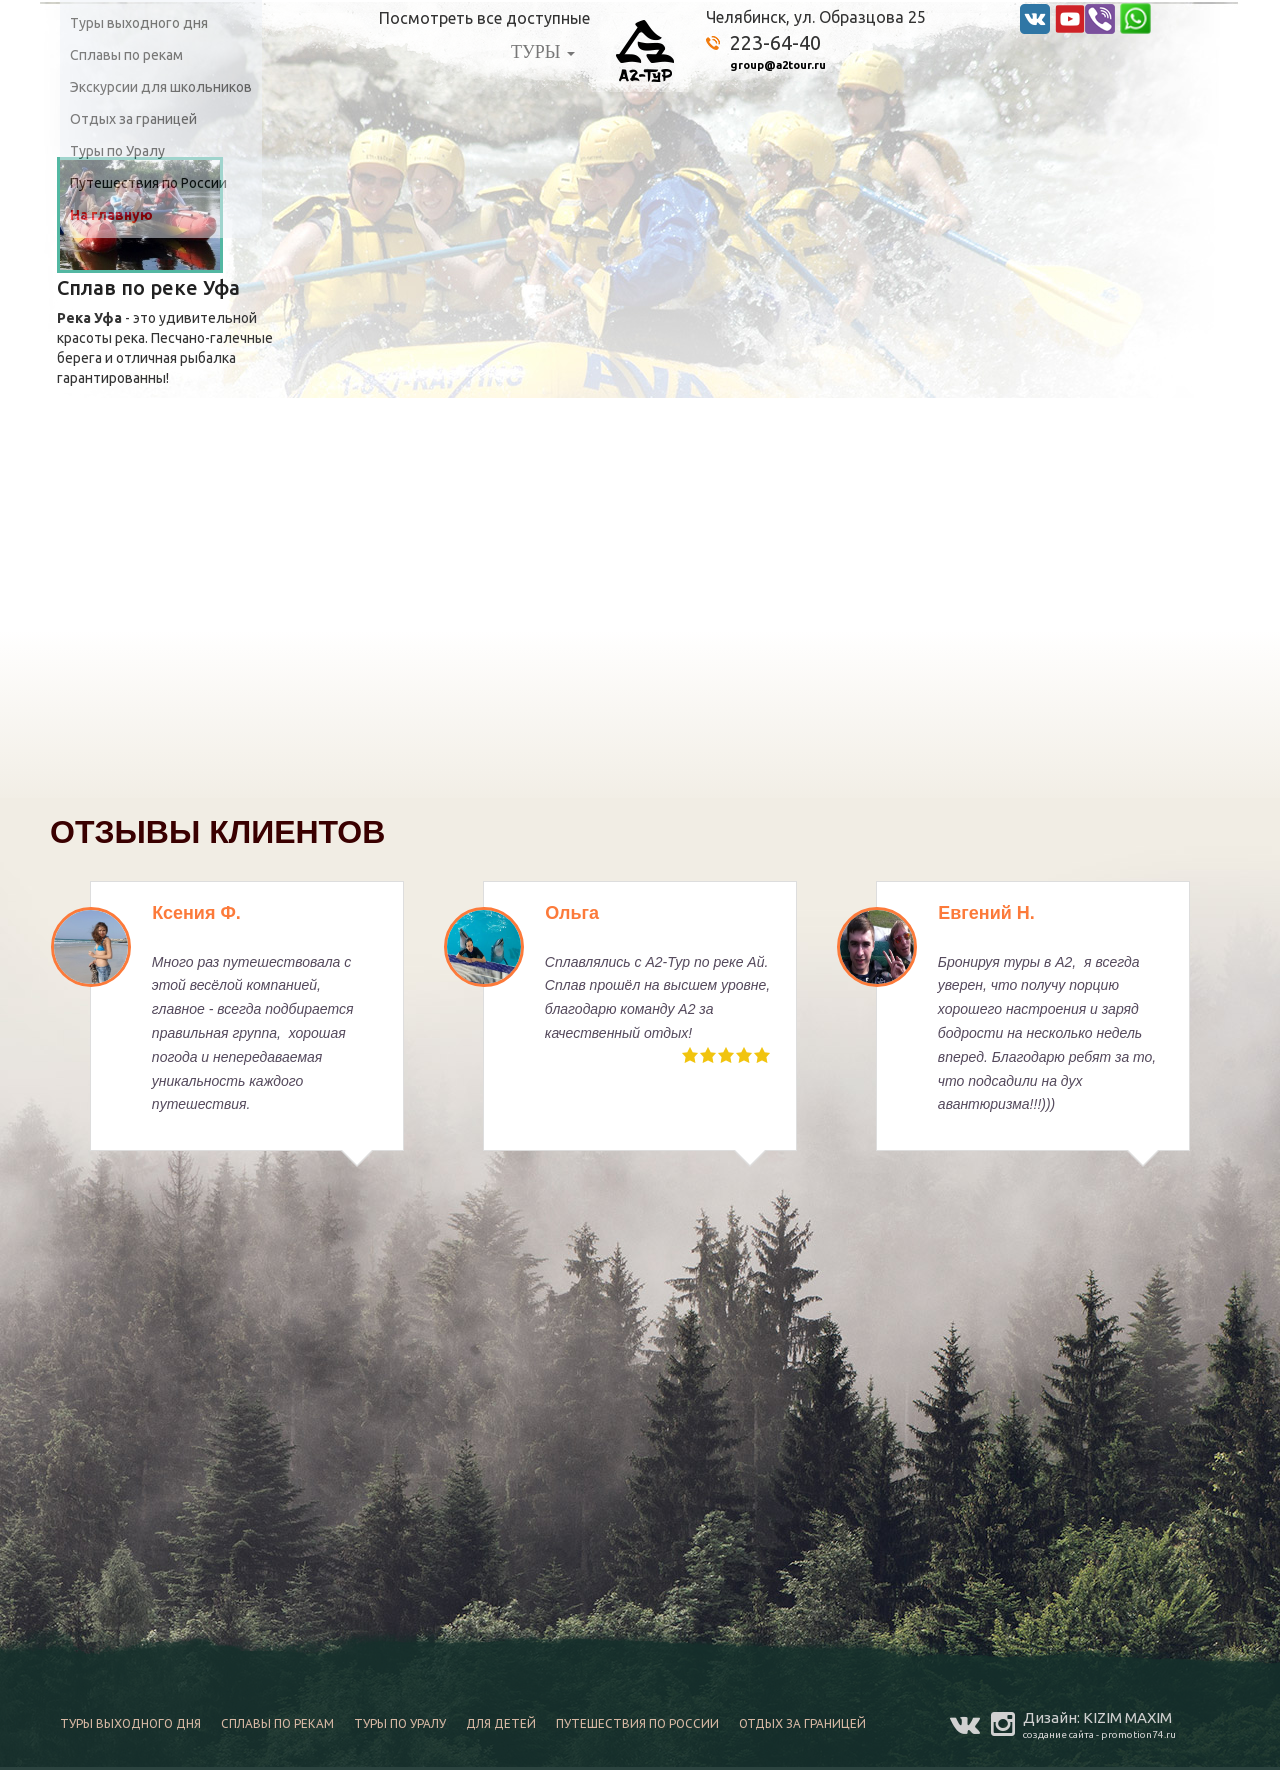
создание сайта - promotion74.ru (1099, 1734)
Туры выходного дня (139, 23)
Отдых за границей (133, 119)
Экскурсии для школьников (161, 87)
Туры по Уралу (117, 151)
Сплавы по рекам (126, 55)
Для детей (501, 1723)
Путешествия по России (148, 183)
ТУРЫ (543, 52)
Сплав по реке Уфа (148, 287)
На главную (111, 215)
